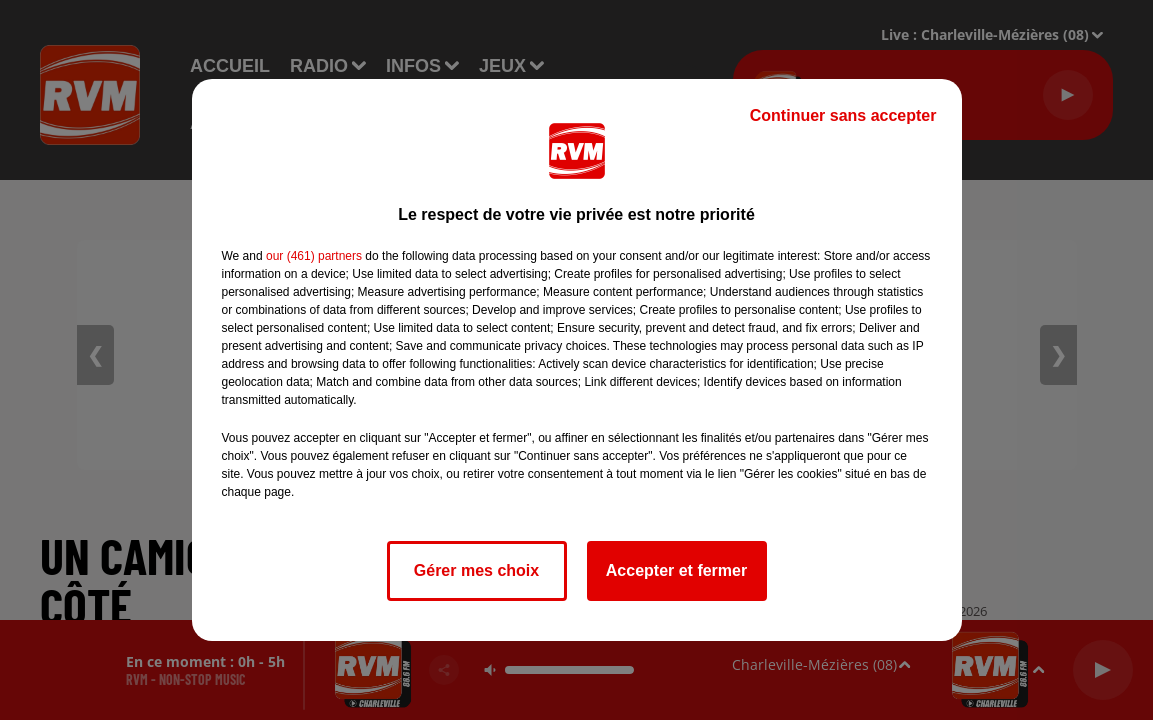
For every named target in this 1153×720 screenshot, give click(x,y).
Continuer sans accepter (843, 115)
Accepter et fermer (676, 570)
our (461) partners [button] (314, 256)
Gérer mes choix (476, 570)
